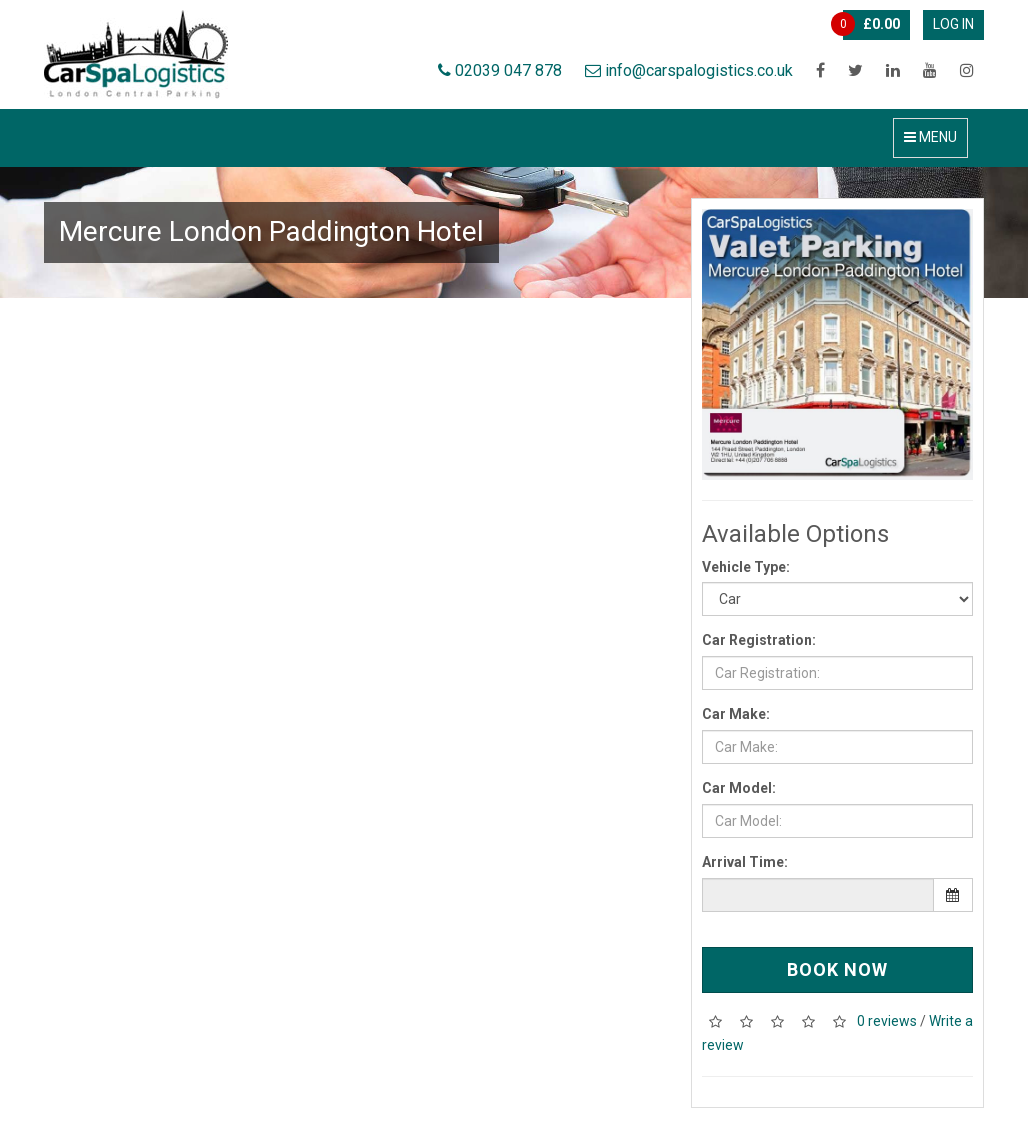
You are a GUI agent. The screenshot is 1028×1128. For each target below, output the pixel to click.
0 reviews (887, 1021)
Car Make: (736, 714)
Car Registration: (759, 640)
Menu (930, 137)
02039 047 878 (500, 70)
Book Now (837, 969)
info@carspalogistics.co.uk (689, 70)
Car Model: (739, 788)
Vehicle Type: (746, 567)
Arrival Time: (745, 862)
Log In (953, 24)
